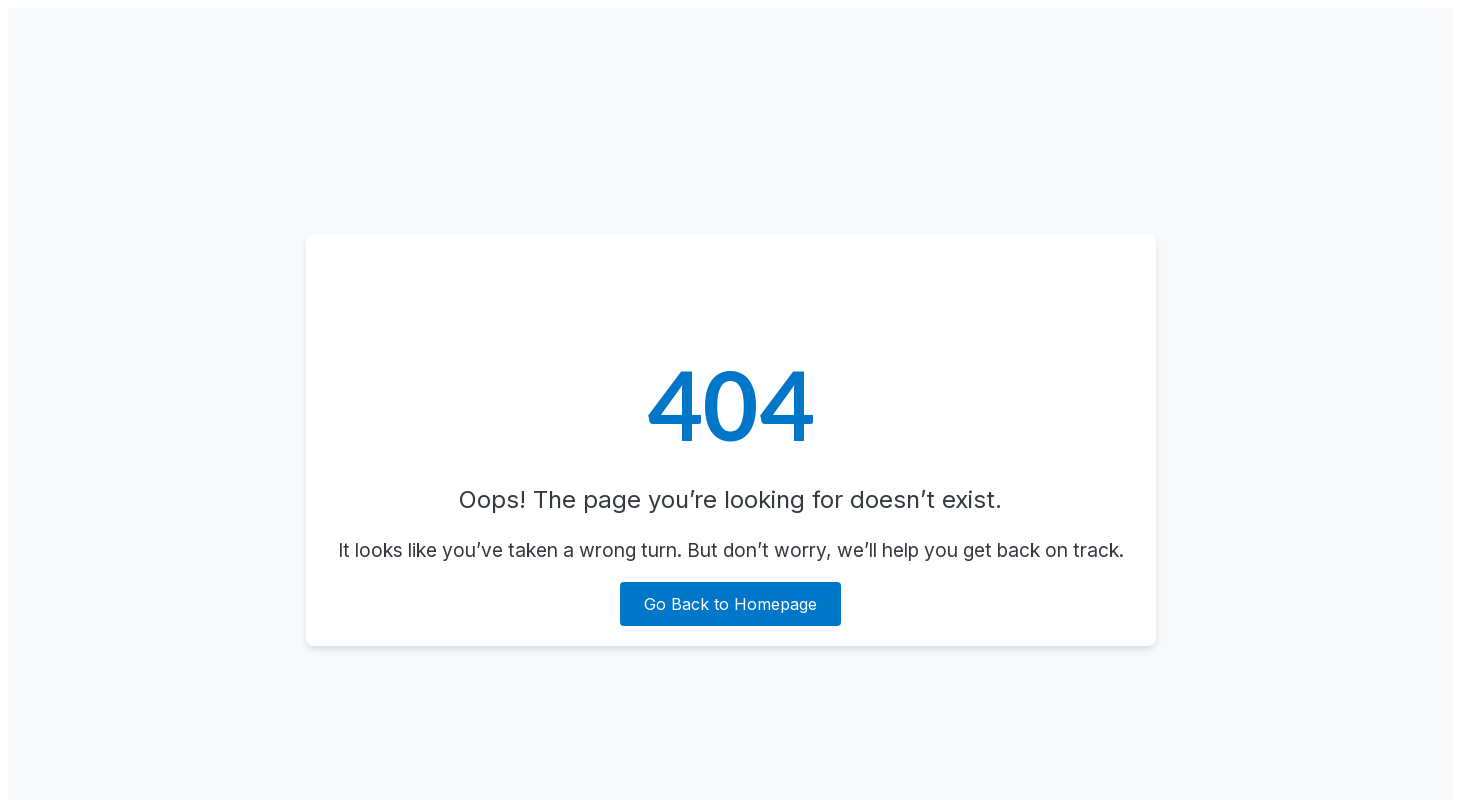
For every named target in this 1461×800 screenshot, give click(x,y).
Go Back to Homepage (730, 604)
